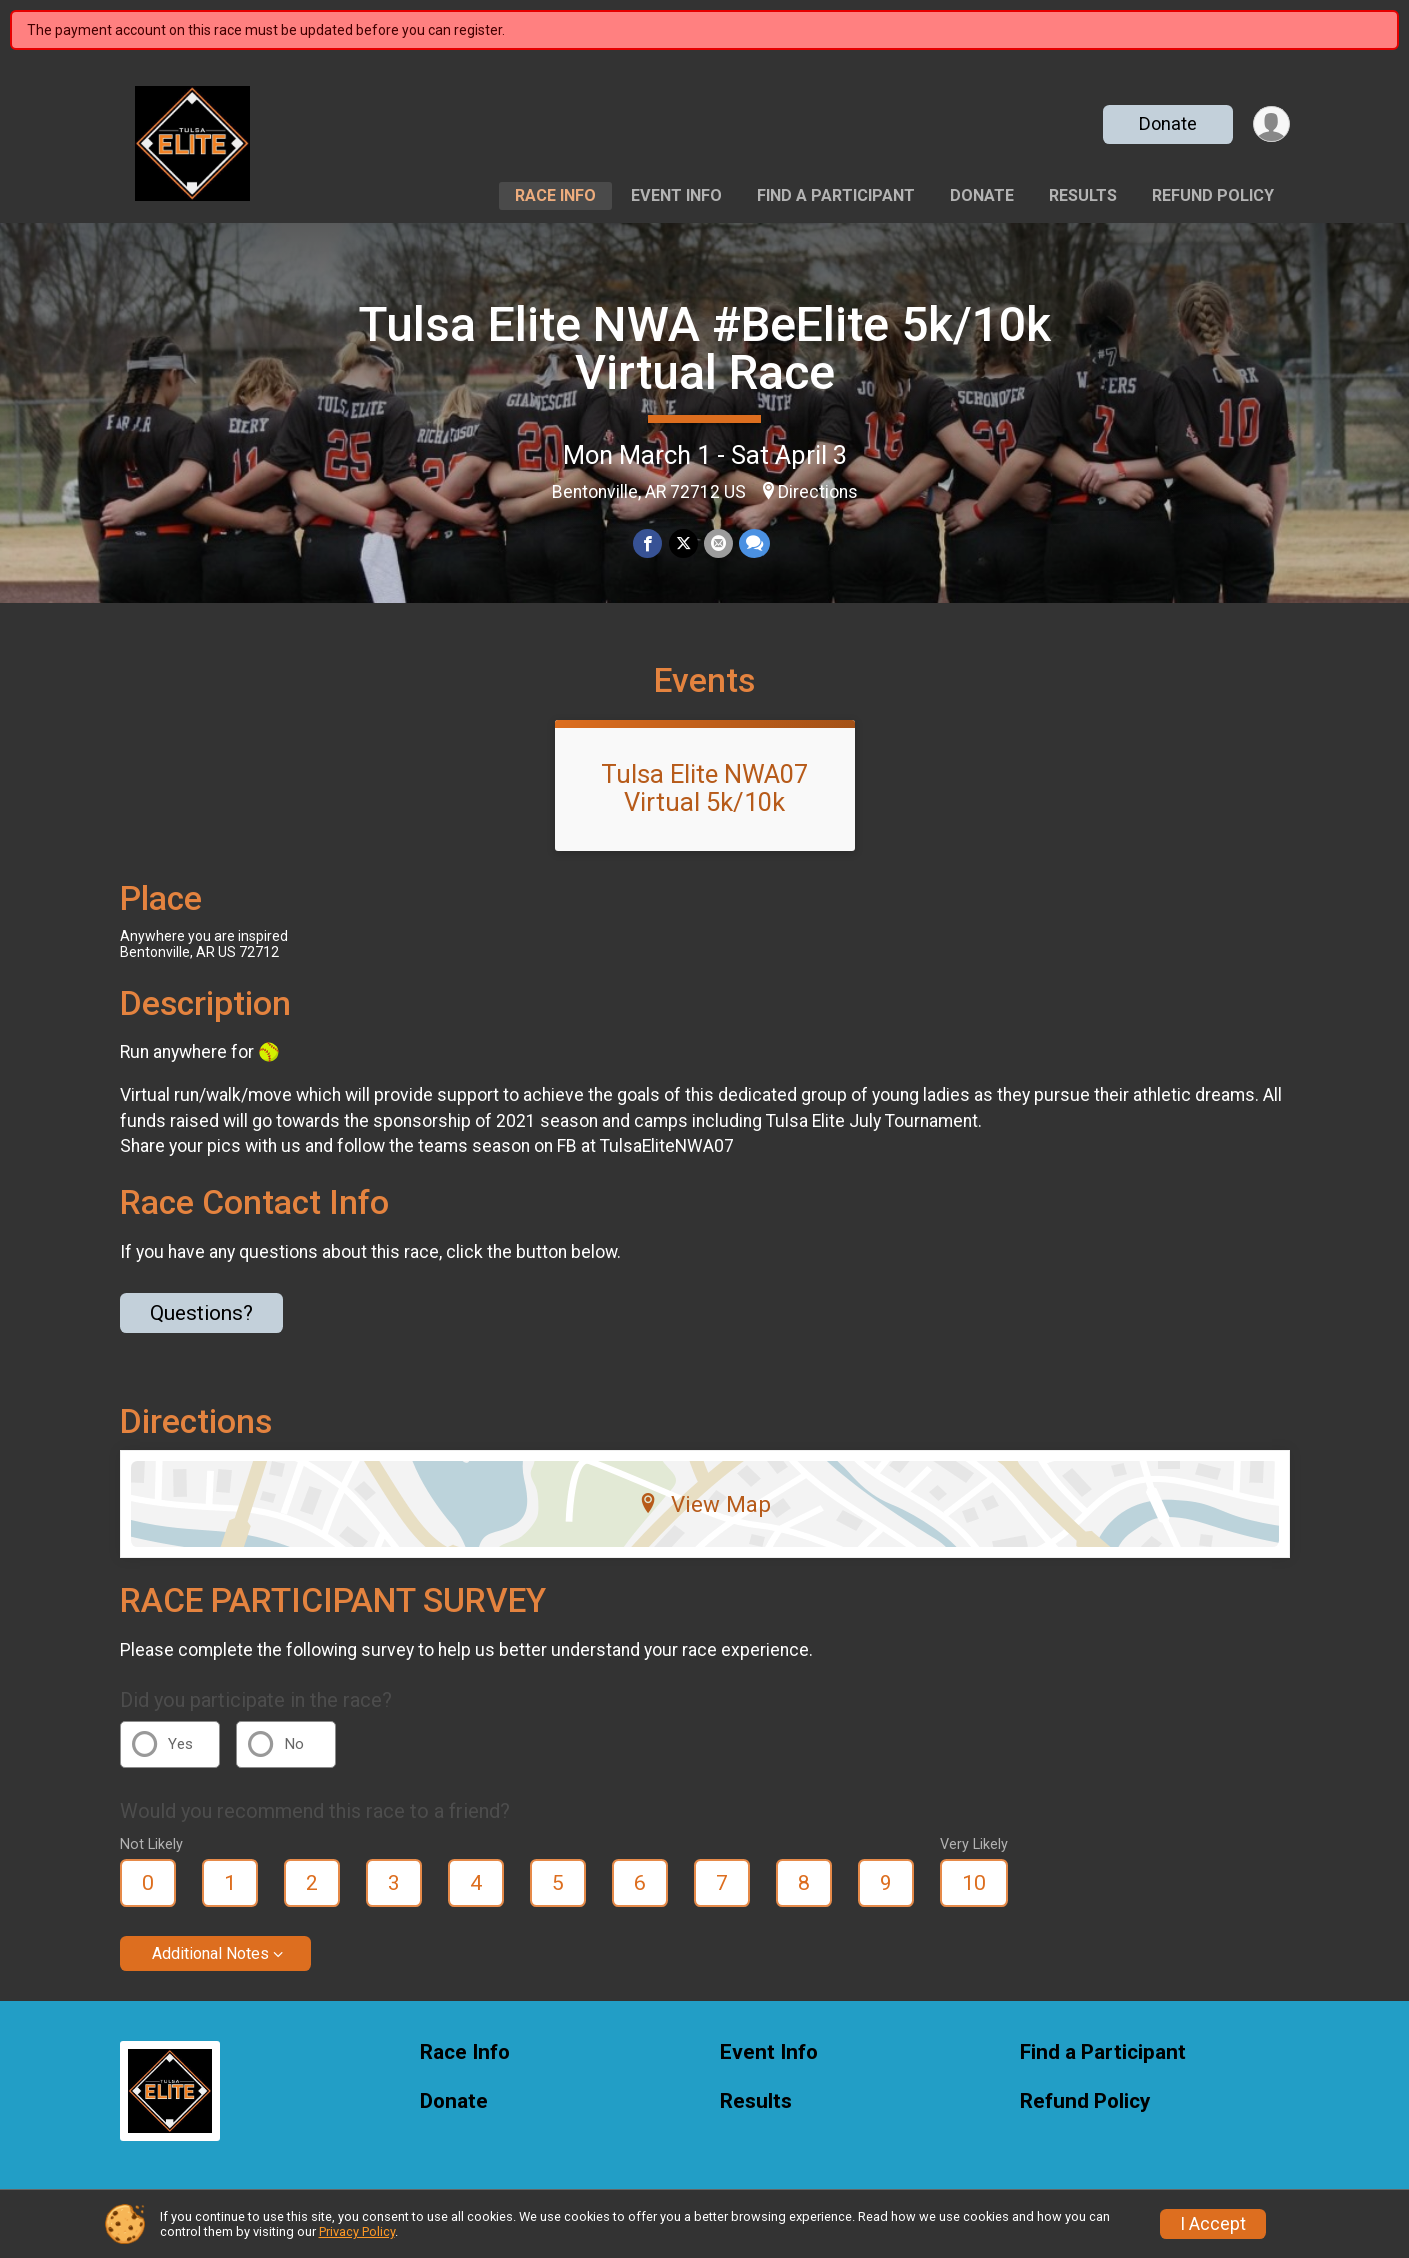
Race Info (555, 195)
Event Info (676, 195)
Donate (1167, 123)
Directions (818, 492)
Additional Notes (210, 1953)
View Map (704, 1504)
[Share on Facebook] (648, 543)
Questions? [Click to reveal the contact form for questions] (201, 1313)
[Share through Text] (754, 543)
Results (1083, 195)
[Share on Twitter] (683, 543)
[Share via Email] (718, 543)
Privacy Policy (357, 2231)
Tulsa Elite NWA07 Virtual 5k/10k (704, 788)
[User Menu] (1271, 124)
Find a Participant (836, 195)
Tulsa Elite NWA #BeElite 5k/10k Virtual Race (704, 348)
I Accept (1213, 2224)
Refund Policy (1213, 195)
